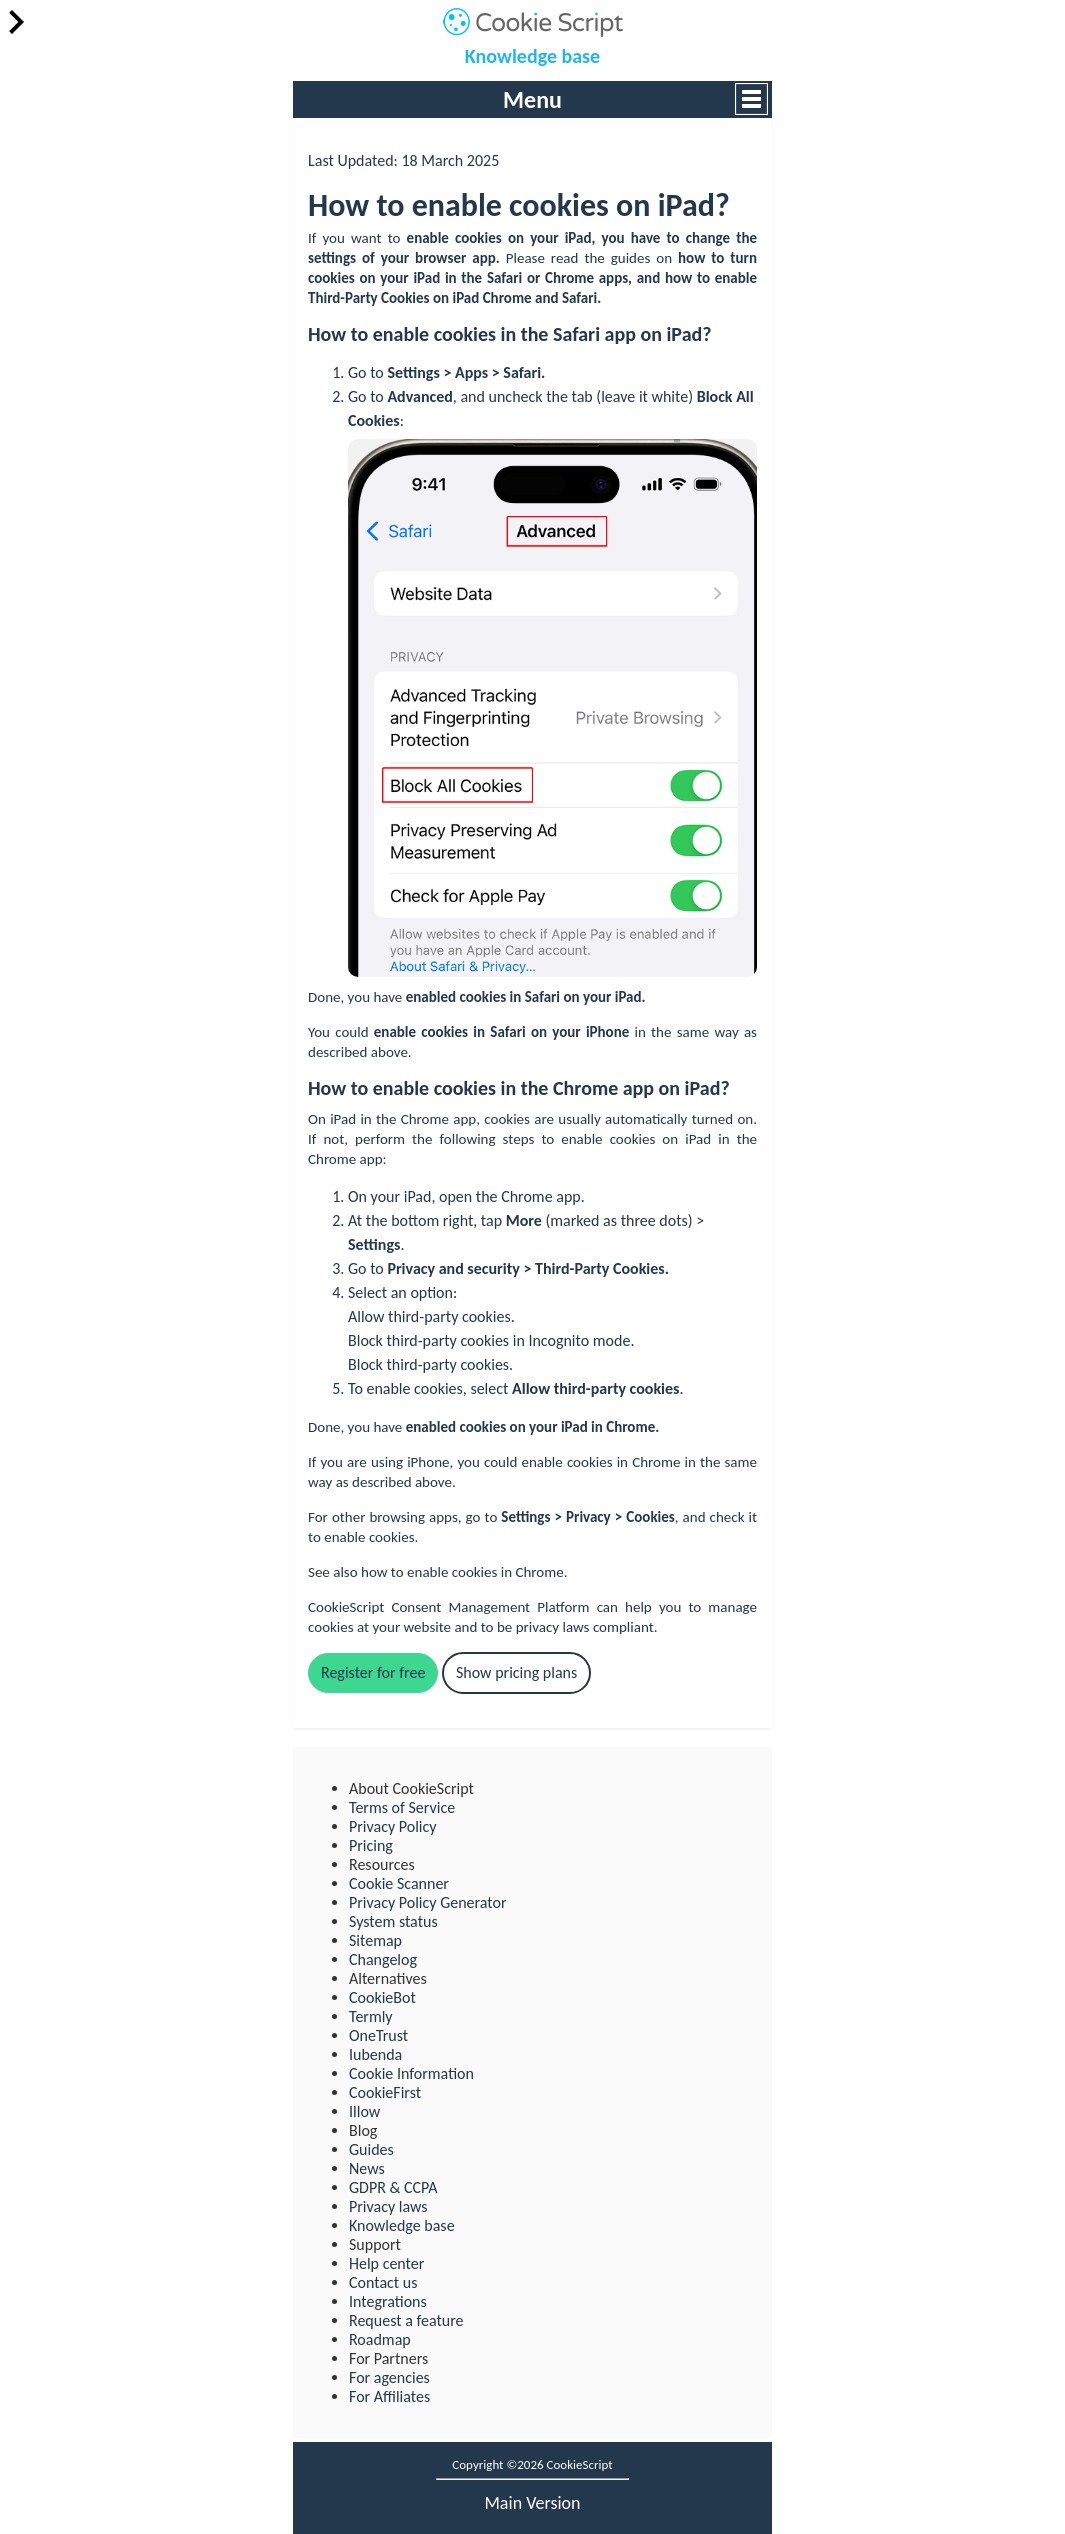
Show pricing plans (516, 1672)
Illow (364, 2111)
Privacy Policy (393, 1826)
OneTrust (378, 2035)
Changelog (383, 1959)
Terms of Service (402, 1807)
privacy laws (553, 1627)
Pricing (371, 1845)
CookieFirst (385, 2092)
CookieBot (382, 1997)
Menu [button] (532, 99)
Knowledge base (532, 56)
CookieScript (346, 1607)
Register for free (373, 1672)
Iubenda (375, 2054)
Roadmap (380, 2339)
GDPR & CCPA (393, 2187)
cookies (478, 238)
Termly (371, 2016)
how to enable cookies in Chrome (462, 1572)
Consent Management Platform (490, 1607)
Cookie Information (411, 2073)
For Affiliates (389, 2396)
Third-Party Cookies (369, 298)
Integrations (388, 2301)
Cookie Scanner (399, 1883)
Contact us (383, 2282)
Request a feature (406, 2320)
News (367, 2168)
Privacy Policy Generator (428, 1902)
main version (532, 2503)
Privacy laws (388, 2206)
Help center (386, 2263)
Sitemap (375, 1940)
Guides (371, 2149)
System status (393, 1921)
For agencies (389, 2377)
